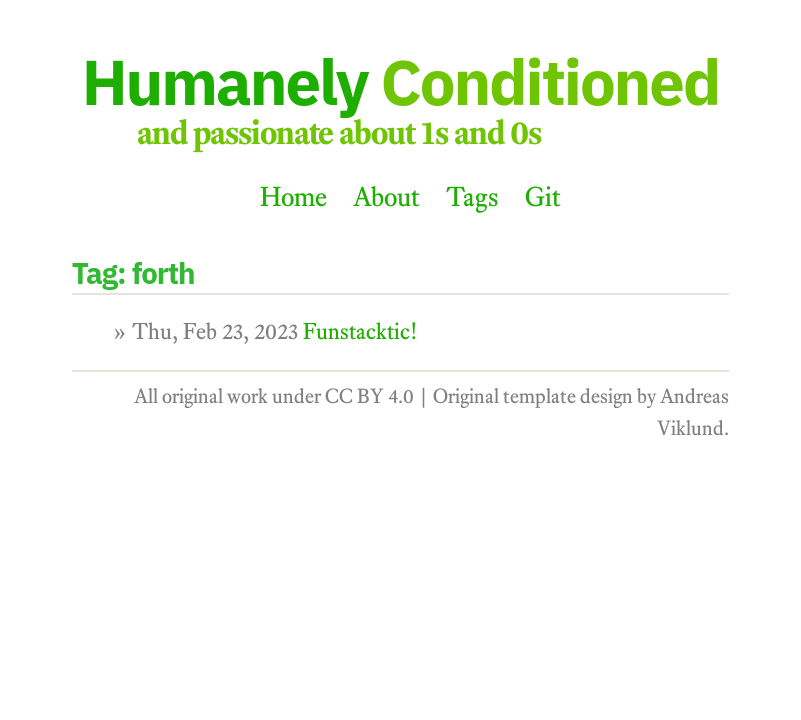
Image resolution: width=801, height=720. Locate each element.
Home (293, 196)
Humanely (401, 81)
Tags (472, 196)
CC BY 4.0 (369, 396)
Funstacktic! (360, 331)
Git (543, 196)
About (386, 196)
